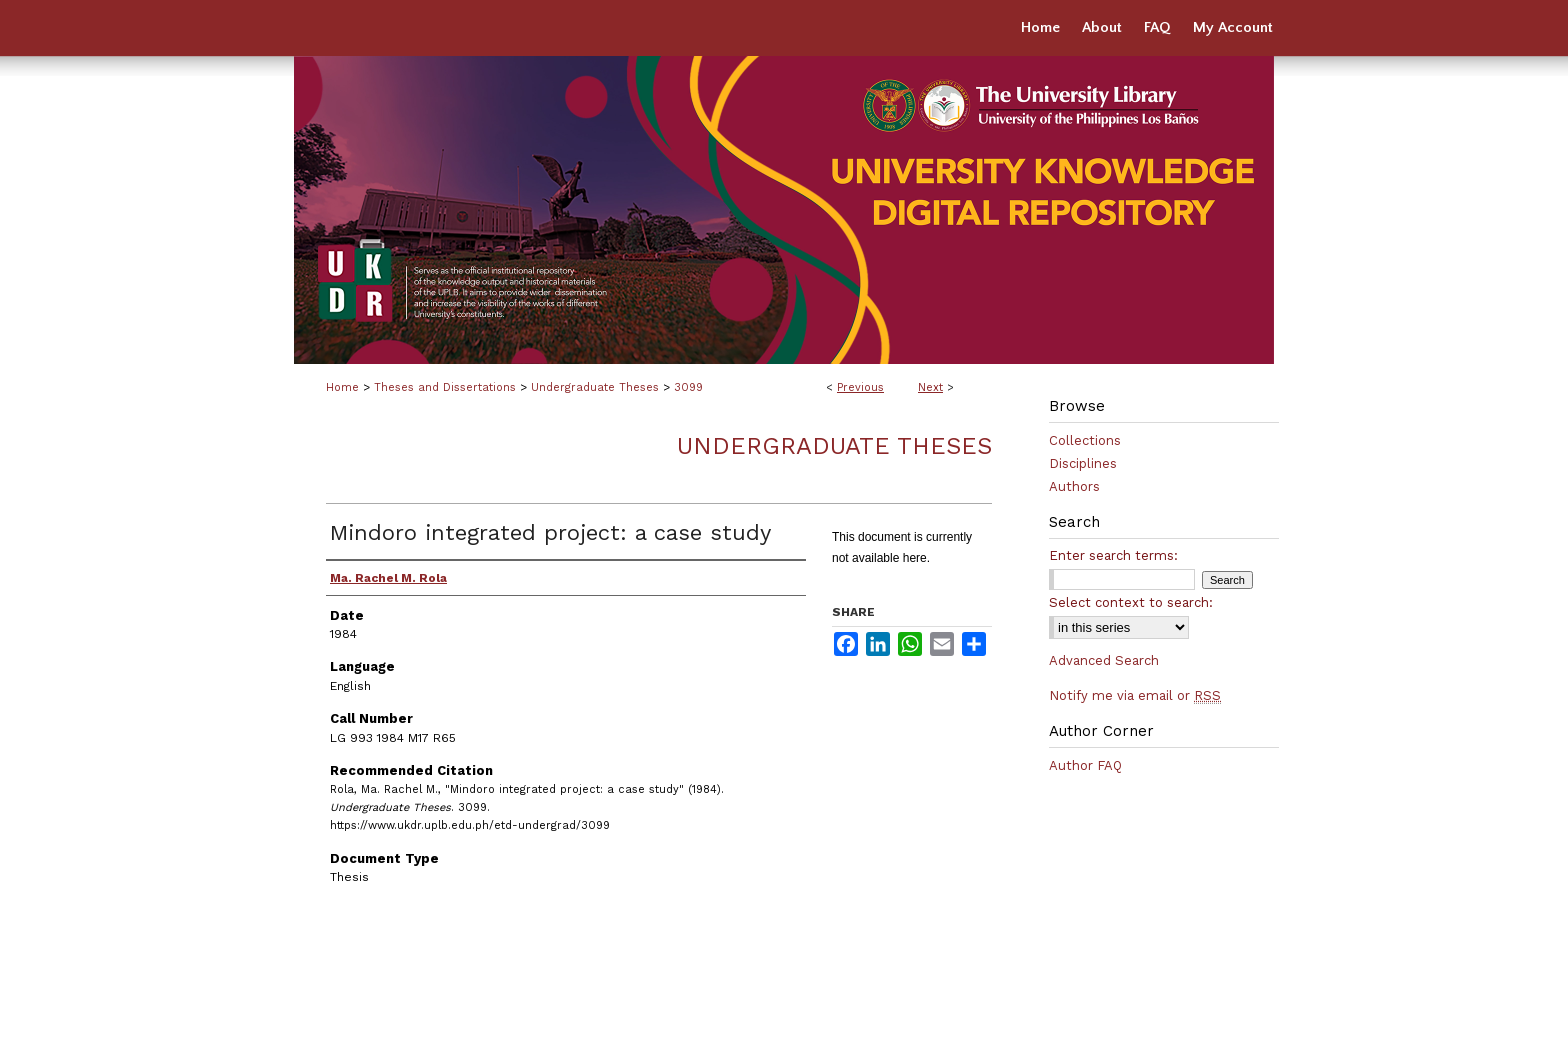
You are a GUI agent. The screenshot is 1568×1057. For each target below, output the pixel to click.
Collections (1085, 440)
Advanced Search (1104, 660)
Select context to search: (1131, 602)
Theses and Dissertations (445, 387)
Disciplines (1083, 463)
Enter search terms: (1113, 555)
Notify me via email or (1135, 695)
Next (930, 387)
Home (342, 387)
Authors (1074, 486)
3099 (688, 387)
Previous (860, 387)
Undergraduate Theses (595, 387)
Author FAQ (1085, 765)
